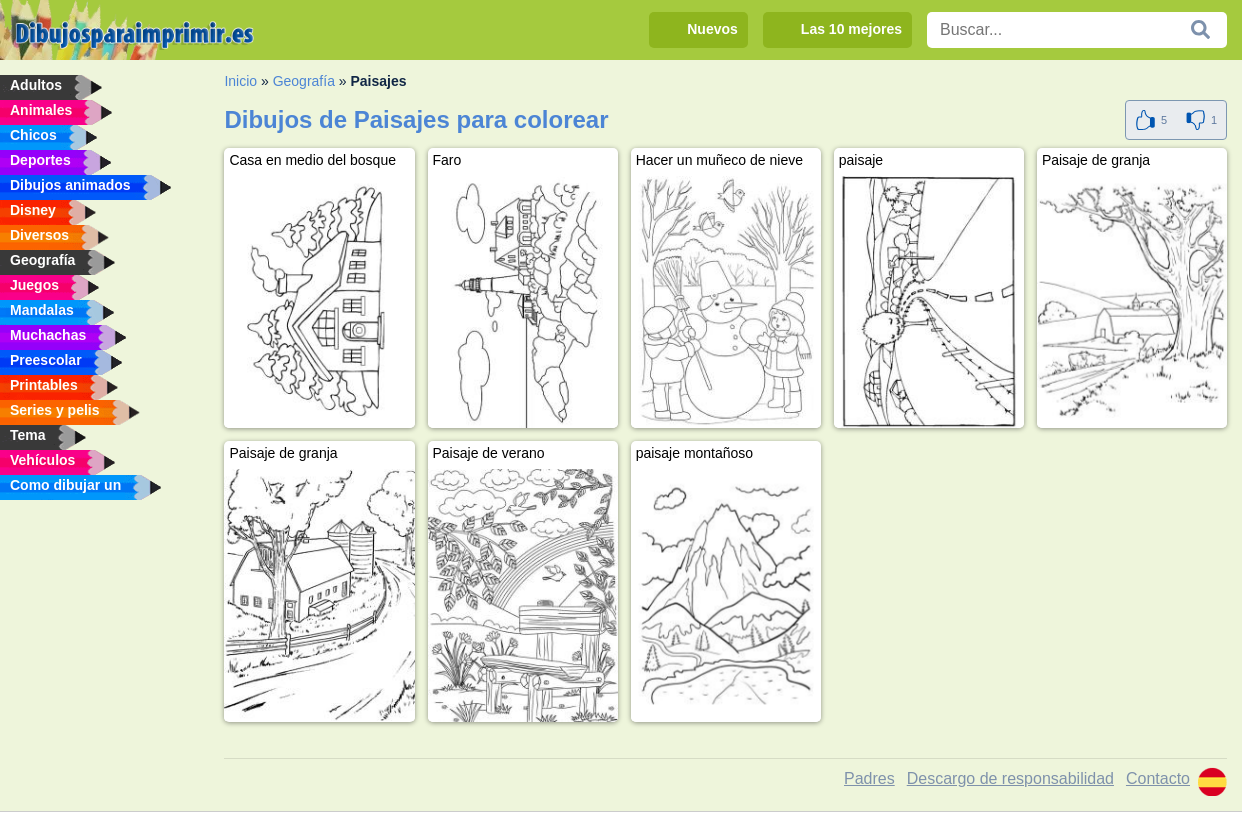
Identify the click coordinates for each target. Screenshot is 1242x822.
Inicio (240, 81)
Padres (869, 778)
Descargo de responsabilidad (1010, 778)
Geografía (304, 81)
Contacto (1158, 778)
